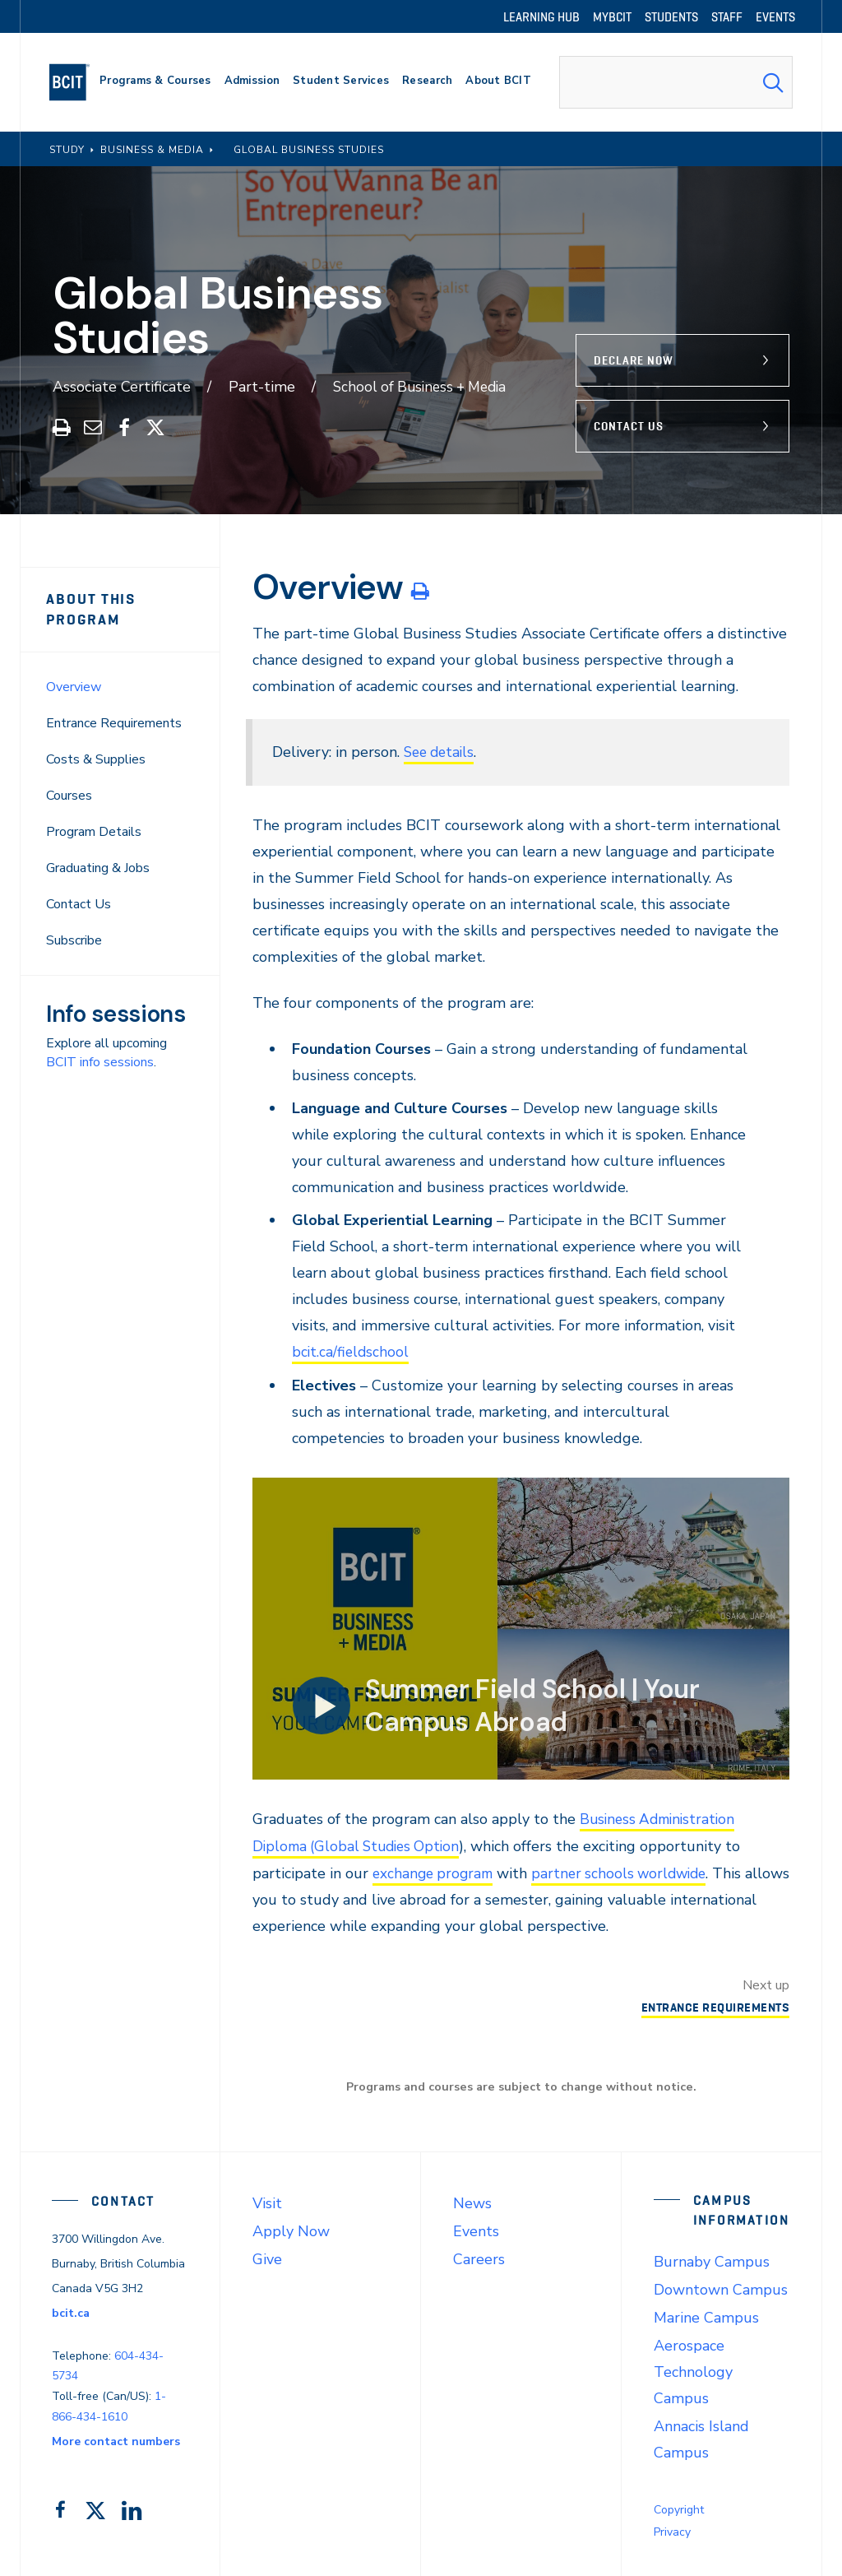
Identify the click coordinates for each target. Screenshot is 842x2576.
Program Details (93, 832)
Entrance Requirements (114, 723)
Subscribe (74, 940)
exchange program (435, 1871)
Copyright (679, 2507)
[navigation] (76, 82)
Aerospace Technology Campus (693, 2369)
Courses (69, 796)
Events (476, 2229)
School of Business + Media (424, 387)
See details (441, 752)
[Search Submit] (773, 82)
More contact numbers (116, 2439)
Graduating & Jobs (98, 868)
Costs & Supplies (96, 759)
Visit (267, 2201)
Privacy (672, 2529)
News (472, 2201)
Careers (479, 2257)
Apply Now (291, 2229)
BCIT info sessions (100, 1062)
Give (267, 2257)
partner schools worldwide (628, 1871)
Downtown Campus (721, 2287)
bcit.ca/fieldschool (351, 1352)
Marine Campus (706, 2315)
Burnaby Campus (712, 2259)
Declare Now (633, 360)
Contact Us (629, 426)
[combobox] (676, 82)
